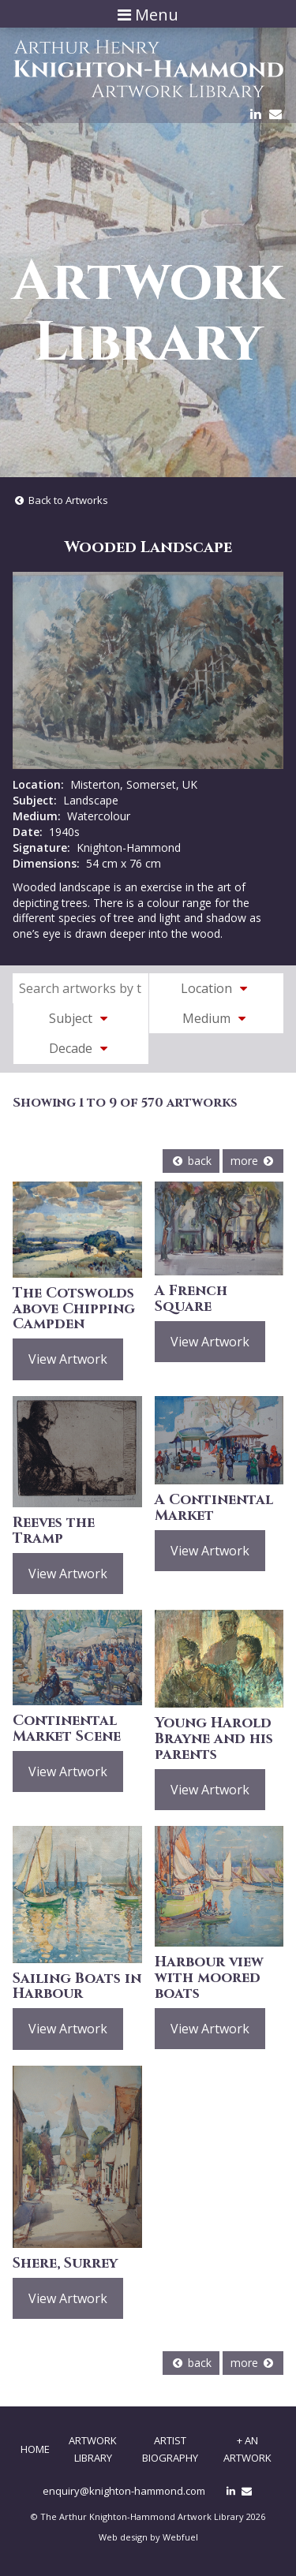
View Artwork (67, 1359)
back (191, 1160)
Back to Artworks (60, 500)
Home (35, 2449)
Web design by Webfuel (148, 2537)
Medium (216, 1018)
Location (216, 988)
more (252, 1160)
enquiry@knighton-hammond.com (124, 2491)
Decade (80, 1048)
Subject (80, 1018)
